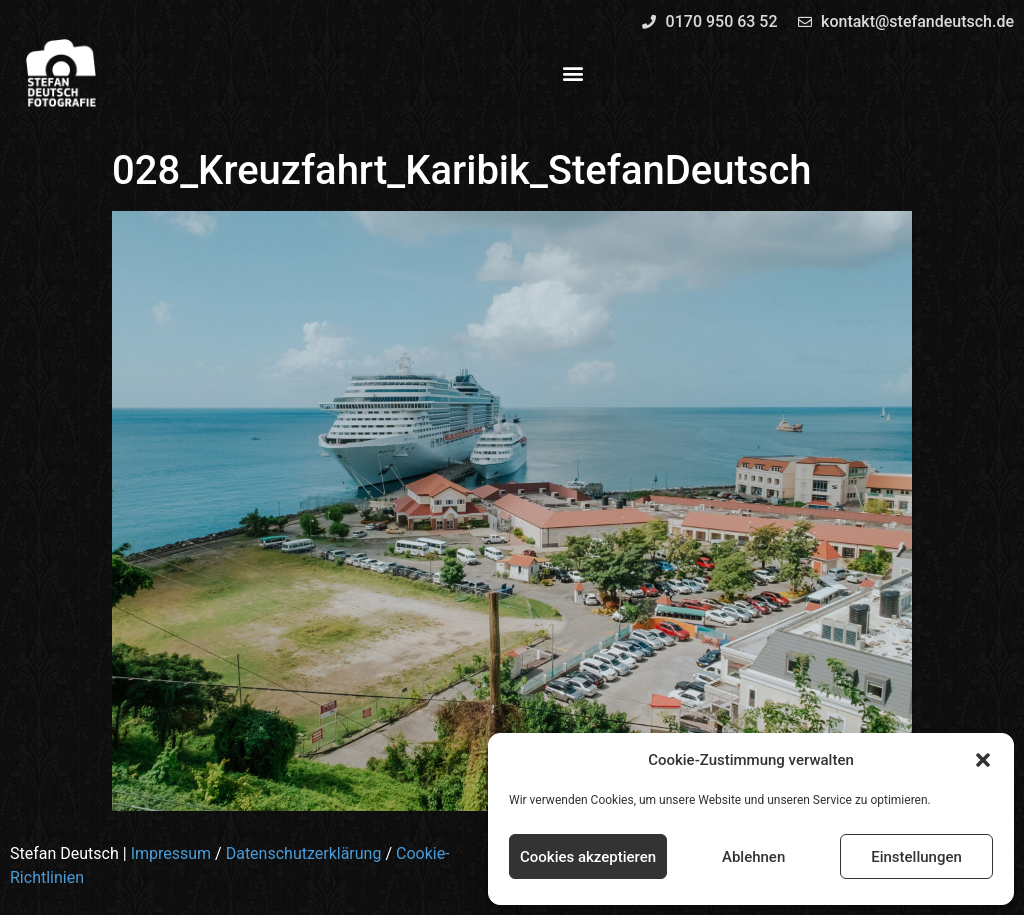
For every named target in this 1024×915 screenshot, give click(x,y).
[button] (983, 760)
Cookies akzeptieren (588, 857)
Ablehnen (753, 857)
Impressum (171, 853)
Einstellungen (916, 857)
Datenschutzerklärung (304, 853)
